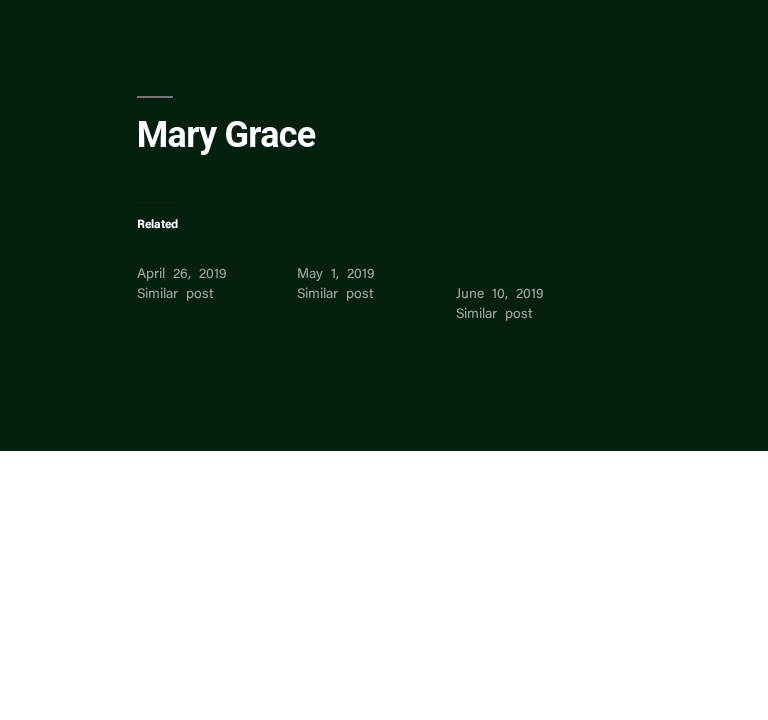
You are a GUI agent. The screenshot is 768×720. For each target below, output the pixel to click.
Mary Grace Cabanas (205, 255)
